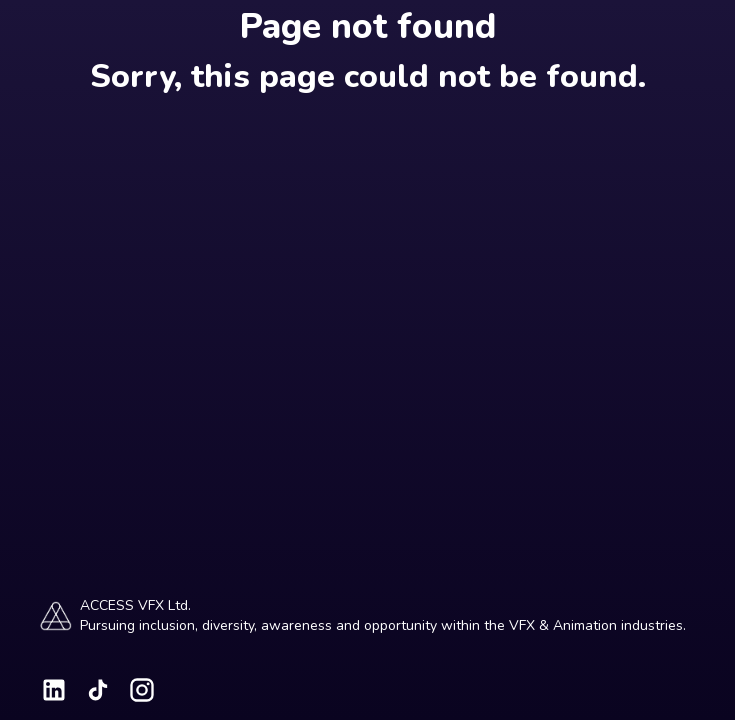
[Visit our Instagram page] (142, 690)
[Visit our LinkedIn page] (54, 690)
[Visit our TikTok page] (98, 690)
